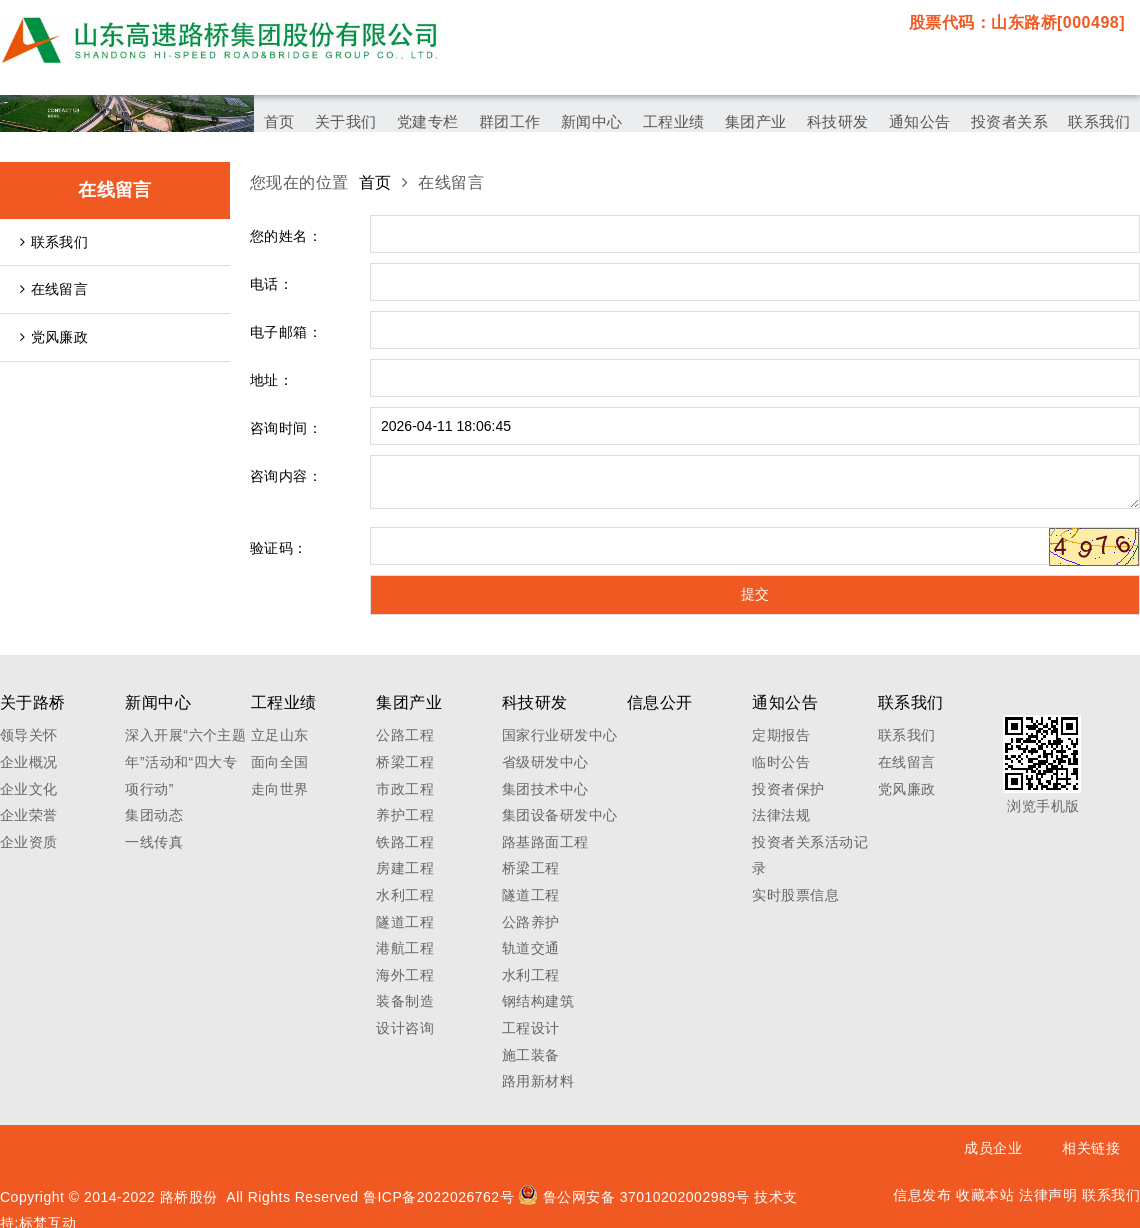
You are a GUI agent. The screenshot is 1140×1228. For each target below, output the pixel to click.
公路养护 (531, 922)
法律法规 (781, 815)
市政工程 (405, 789)
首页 (375, 182)
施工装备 (531, 1055)
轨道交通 (531, 948)
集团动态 (154, 815)
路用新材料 (538, 1081)
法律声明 (1048, 1195)
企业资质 (29, 842)
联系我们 (54, 242)
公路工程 (405, 735)
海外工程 (405, 975)
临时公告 (781, 762)
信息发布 (922, 1195)
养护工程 (405, 815)
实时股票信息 (795, 895)
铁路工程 (405, 842)
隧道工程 (405, 922)
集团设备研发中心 (560, 815)
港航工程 (405, 948)
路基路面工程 (545, 842)
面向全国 (280, 762)
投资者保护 (788, 789)
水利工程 (405, 895)
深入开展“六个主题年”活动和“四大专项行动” (185, 761)
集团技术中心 (545, 789)
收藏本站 (985, 1195)
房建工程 (405, 868)
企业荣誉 (29, 815)
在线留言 (54, 289)
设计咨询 (405, 1028)
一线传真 (154, 842)
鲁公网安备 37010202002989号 (634, 1197)
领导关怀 (29, 735)
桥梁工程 (405, 762)
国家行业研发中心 (560, 735)
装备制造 (405, 1001)
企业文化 (29, 789)
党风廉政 (54, 337)
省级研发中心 (545, 762)
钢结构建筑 (538, 1001)
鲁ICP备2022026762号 (438, 1197)
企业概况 (29, 762)
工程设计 (531, 1028)
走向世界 (280, 789)
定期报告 (781, 735)
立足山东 (280, 735)
